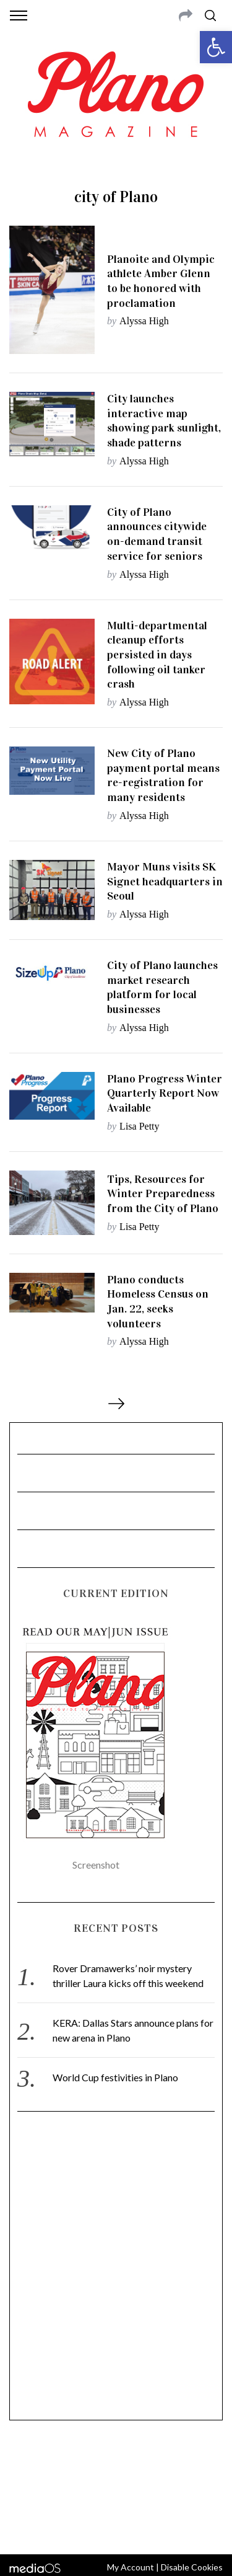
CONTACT (60, 2465)
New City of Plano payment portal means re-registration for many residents (163, 775)
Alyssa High (144, 321)
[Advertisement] (116, 2271)
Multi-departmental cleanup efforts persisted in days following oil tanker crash (157, 655)
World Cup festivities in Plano (115, 2077)
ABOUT (24, 2465)
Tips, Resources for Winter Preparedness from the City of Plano (162, 1193)
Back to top (116, 2528)
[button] (216, 47)
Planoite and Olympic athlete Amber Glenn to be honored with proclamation (161, 281)
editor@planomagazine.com (116, 2495)
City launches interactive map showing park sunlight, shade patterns (164, 420)
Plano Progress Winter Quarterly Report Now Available (164, 1093)
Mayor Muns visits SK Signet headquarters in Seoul (165, 881)
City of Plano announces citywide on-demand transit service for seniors (157, 534)
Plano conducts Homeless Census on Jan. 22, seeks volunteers (157, 1301)
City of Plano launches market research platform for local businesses (162, 987)
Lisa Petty (139, 1126)
